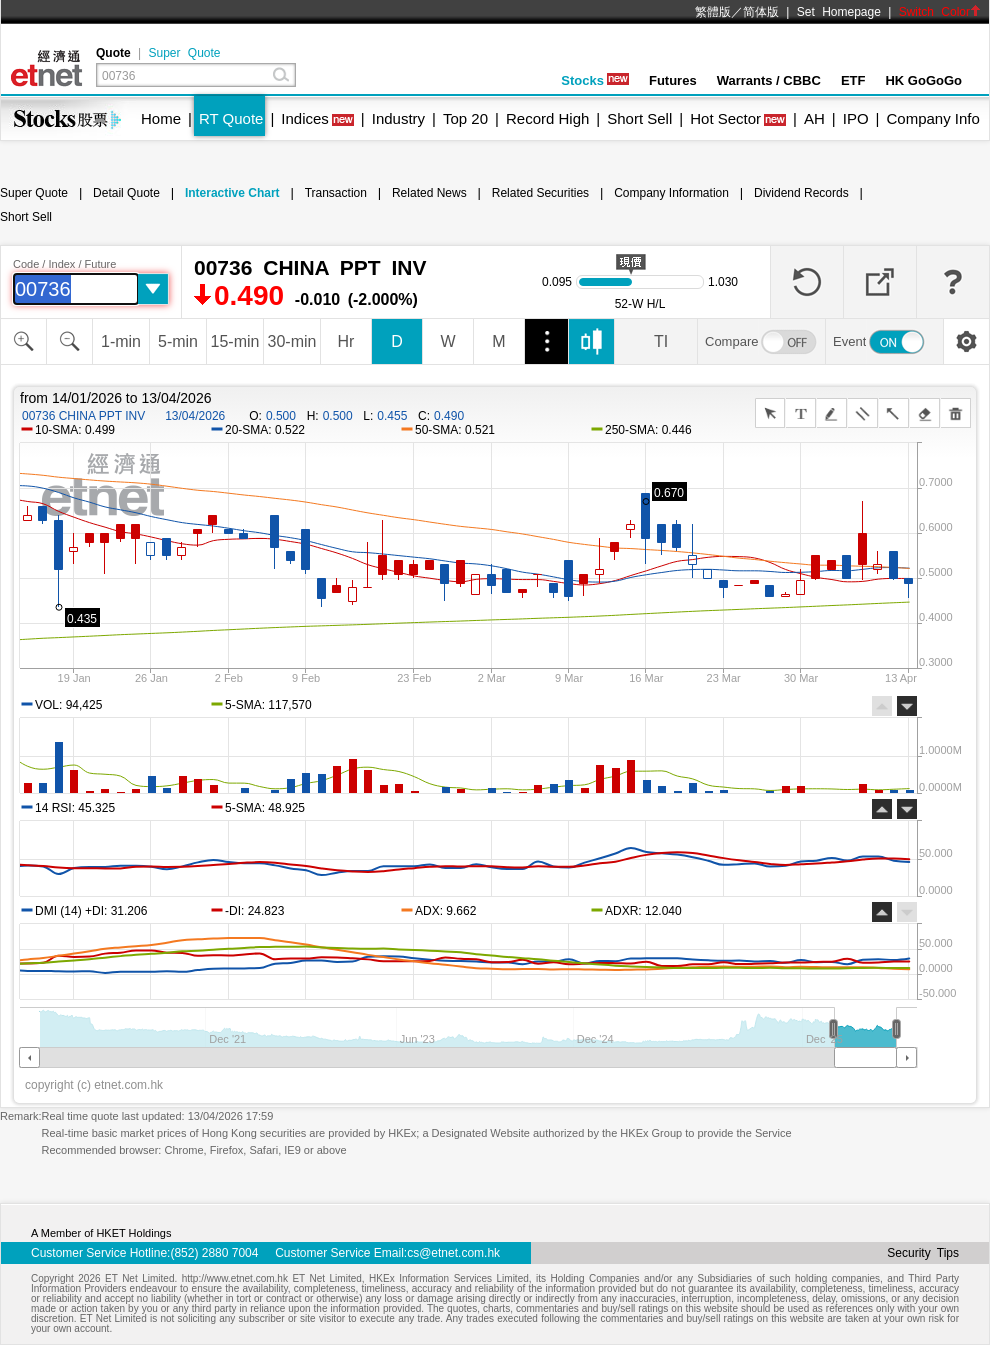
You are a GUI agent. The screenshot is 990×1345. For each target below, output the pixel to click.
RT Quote (231, 118)
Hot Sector (725, 118)
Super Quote (184, 53)
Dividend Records (801, 193)
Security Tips (923, 1253)
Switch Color (940, 12)
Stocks (595, 80)
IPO (856, 118)
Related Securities (540, 193)
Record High (547, 118)
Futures (673, 80)
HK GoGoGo (923, 80)
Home (161, 118)
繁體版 (713, 12)
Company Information (671, 193)
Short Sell (639, 118)
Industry (398, 118)
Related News (429, 193)
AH (814, 118)
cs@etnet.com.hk (453, 1253)
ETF (853, 80)
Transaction (336, 193)
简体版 (761, 12)
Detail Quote (126, 193)
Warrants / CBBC (769, 80)
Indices (305, 118)
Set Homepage (839, 12)
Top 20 (465, 118)
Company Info (932, 118)
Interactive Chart (232, 193)
